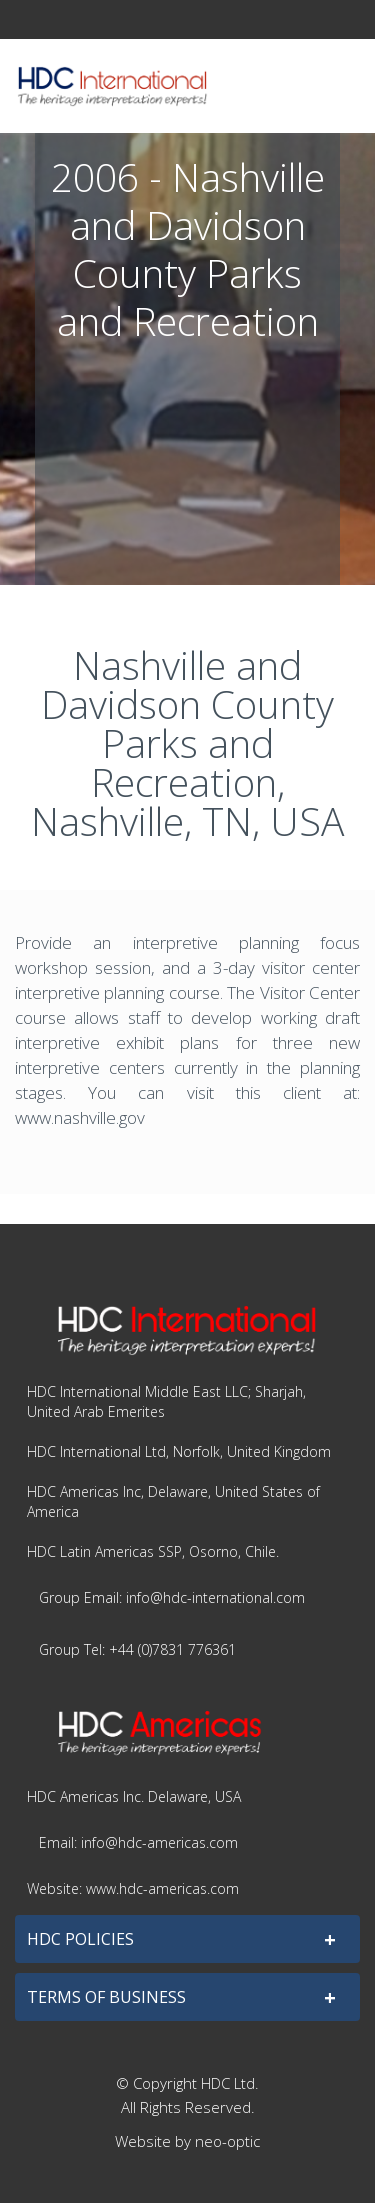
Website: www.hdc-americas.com (133, 1888)
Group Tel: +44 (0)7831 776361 (137, 1649)
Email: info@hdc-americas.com (138, 1842)
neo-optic (227, 2141)
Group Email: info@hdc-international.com (172, 1597)
